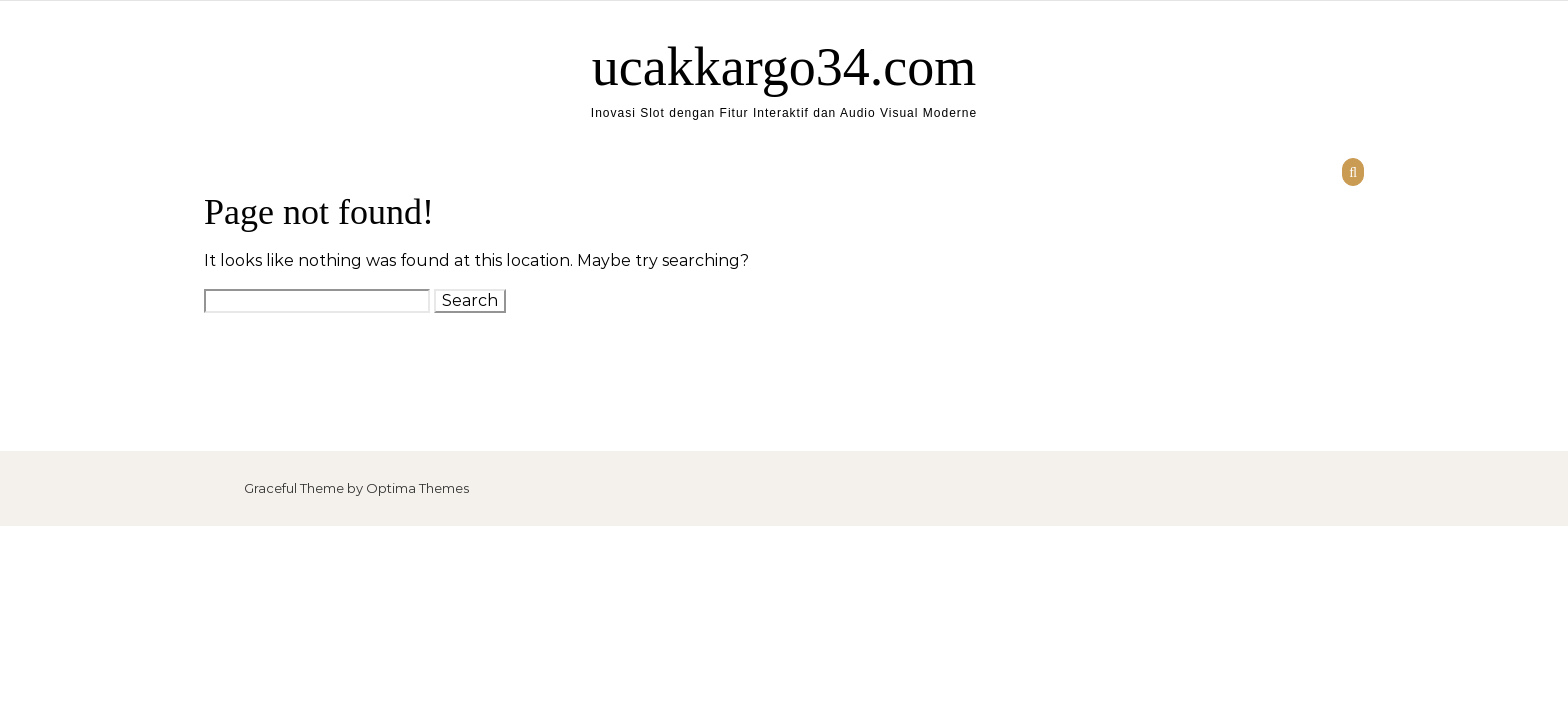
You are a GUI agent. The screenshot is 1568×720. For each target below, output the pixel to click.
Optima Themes (417, 488)
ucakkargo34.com (784, 67)
